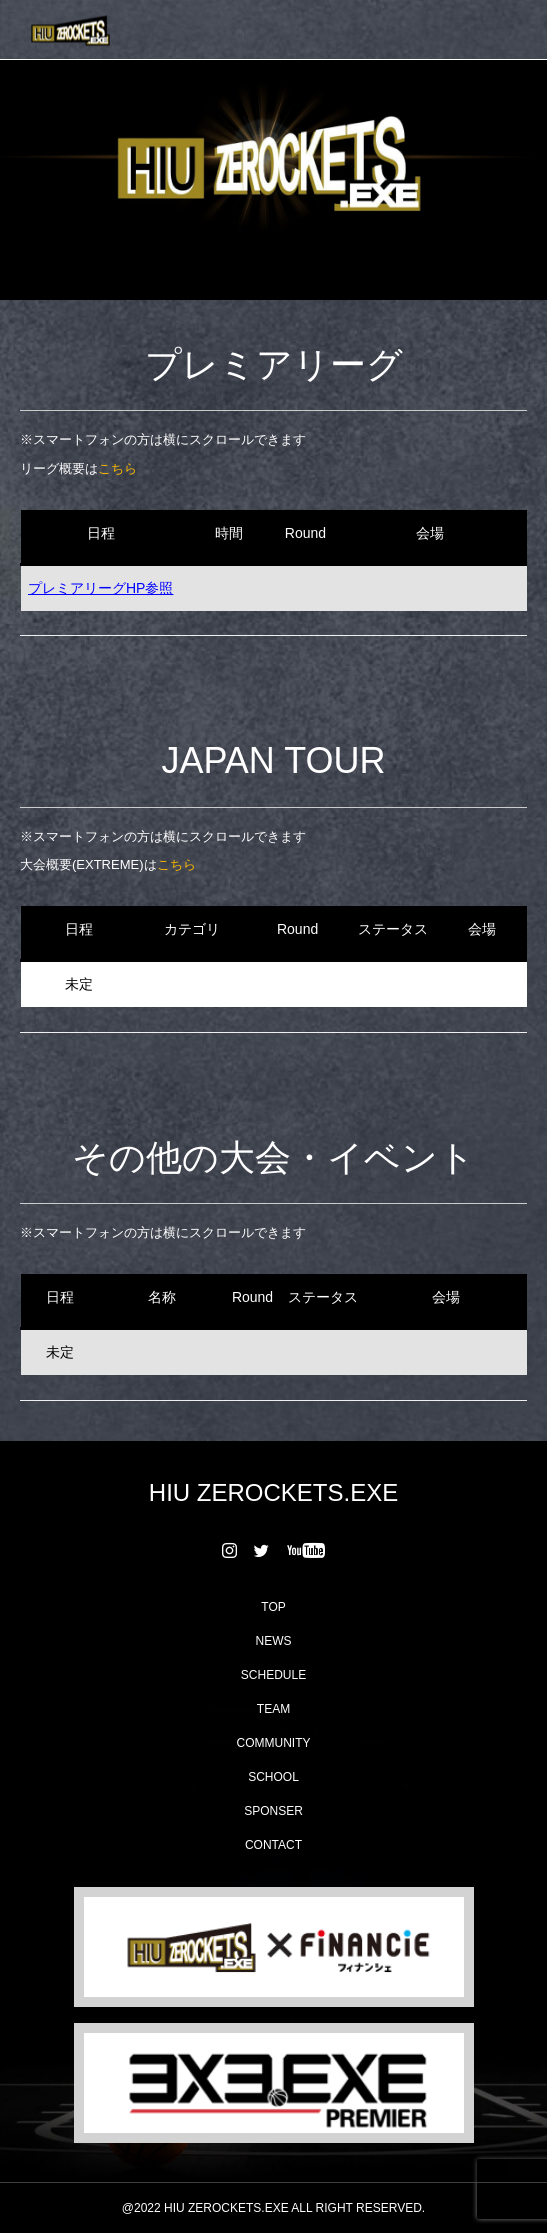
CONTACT (273, 1845)
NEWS (274, 1641)
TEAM (273, 1709)
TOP (273, 1607)
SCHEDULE (273, 1675)
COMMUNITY (274, 1743)
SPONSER (273, 1811)
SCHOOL (273, 1777)
